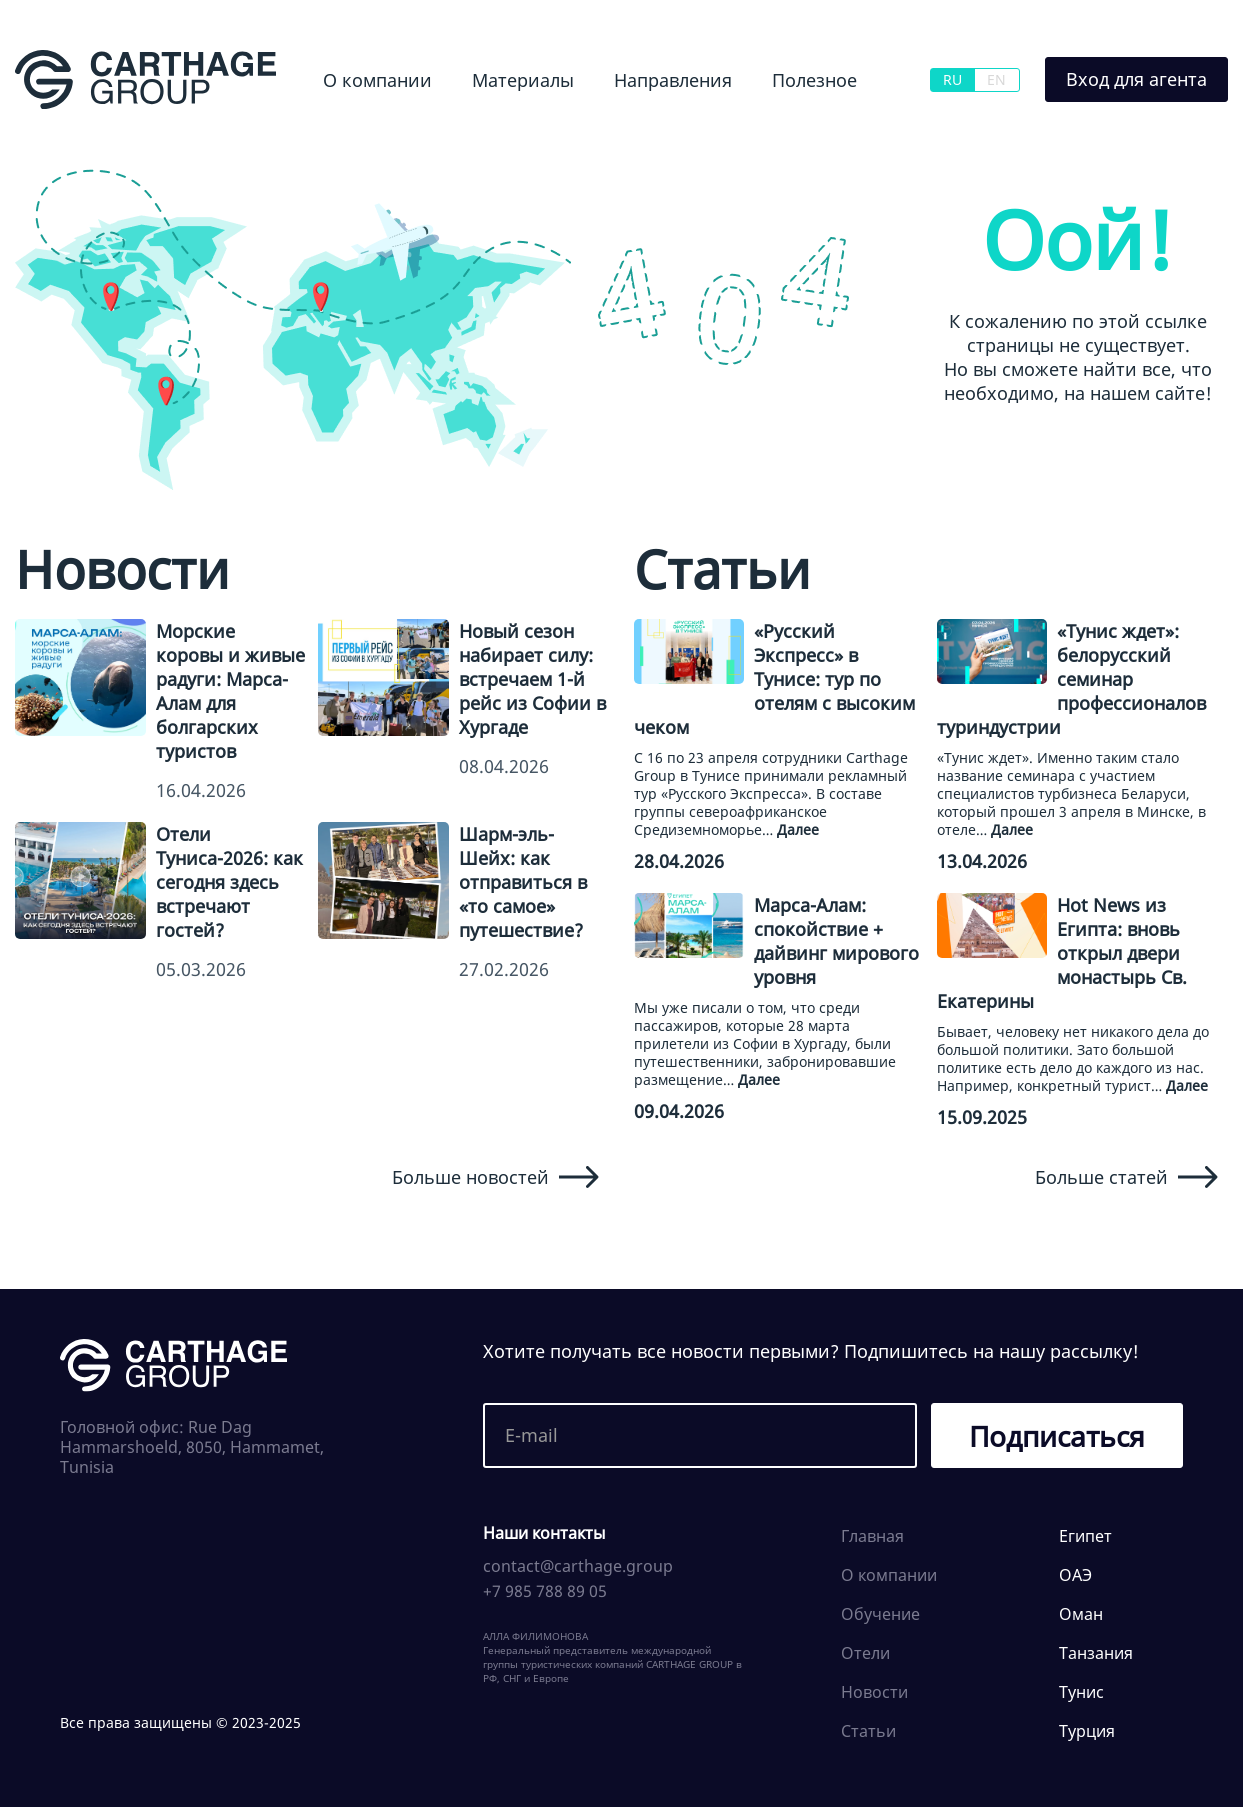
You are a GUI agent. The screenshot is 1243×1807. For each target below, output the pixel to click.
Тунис (1081, 1692)
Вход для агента (1136, 79)
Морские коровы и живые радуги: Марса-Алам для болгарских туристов (230, 691)
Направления (673, 80)
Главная (872, 1536)
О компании (377, 80)
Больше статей (1126, 1177)
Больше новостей (495, 1177)
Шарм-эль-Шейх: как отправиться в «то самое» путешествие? (523, 882)
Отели (865, 1653)
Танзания (1096, 1653)
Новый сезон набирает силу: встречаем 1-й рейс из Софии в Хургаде (532, 679)
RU (952, 79)
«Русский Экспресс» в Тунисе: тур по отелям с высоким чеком (774, 679)
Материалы (523, 80)
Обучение (880, 1614)
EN (996, 79)
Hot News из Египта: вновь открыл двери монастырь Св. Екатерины (1062, 953)
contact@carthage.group (578, 1566)
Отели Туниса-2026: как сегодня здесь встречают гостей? (229, 882)
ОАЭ (1075, 1575)
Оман (1081, 1614)
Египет (1085, 1536)
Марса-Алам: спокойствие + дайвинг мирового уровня (836, 941)
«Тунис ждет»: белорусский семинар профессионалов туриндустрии (1071, 679)
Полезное (814, 80)
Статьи (868, 1731)
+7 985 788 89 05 (545, 1591)
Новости (874, 1692)
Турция (1087, 1731)
